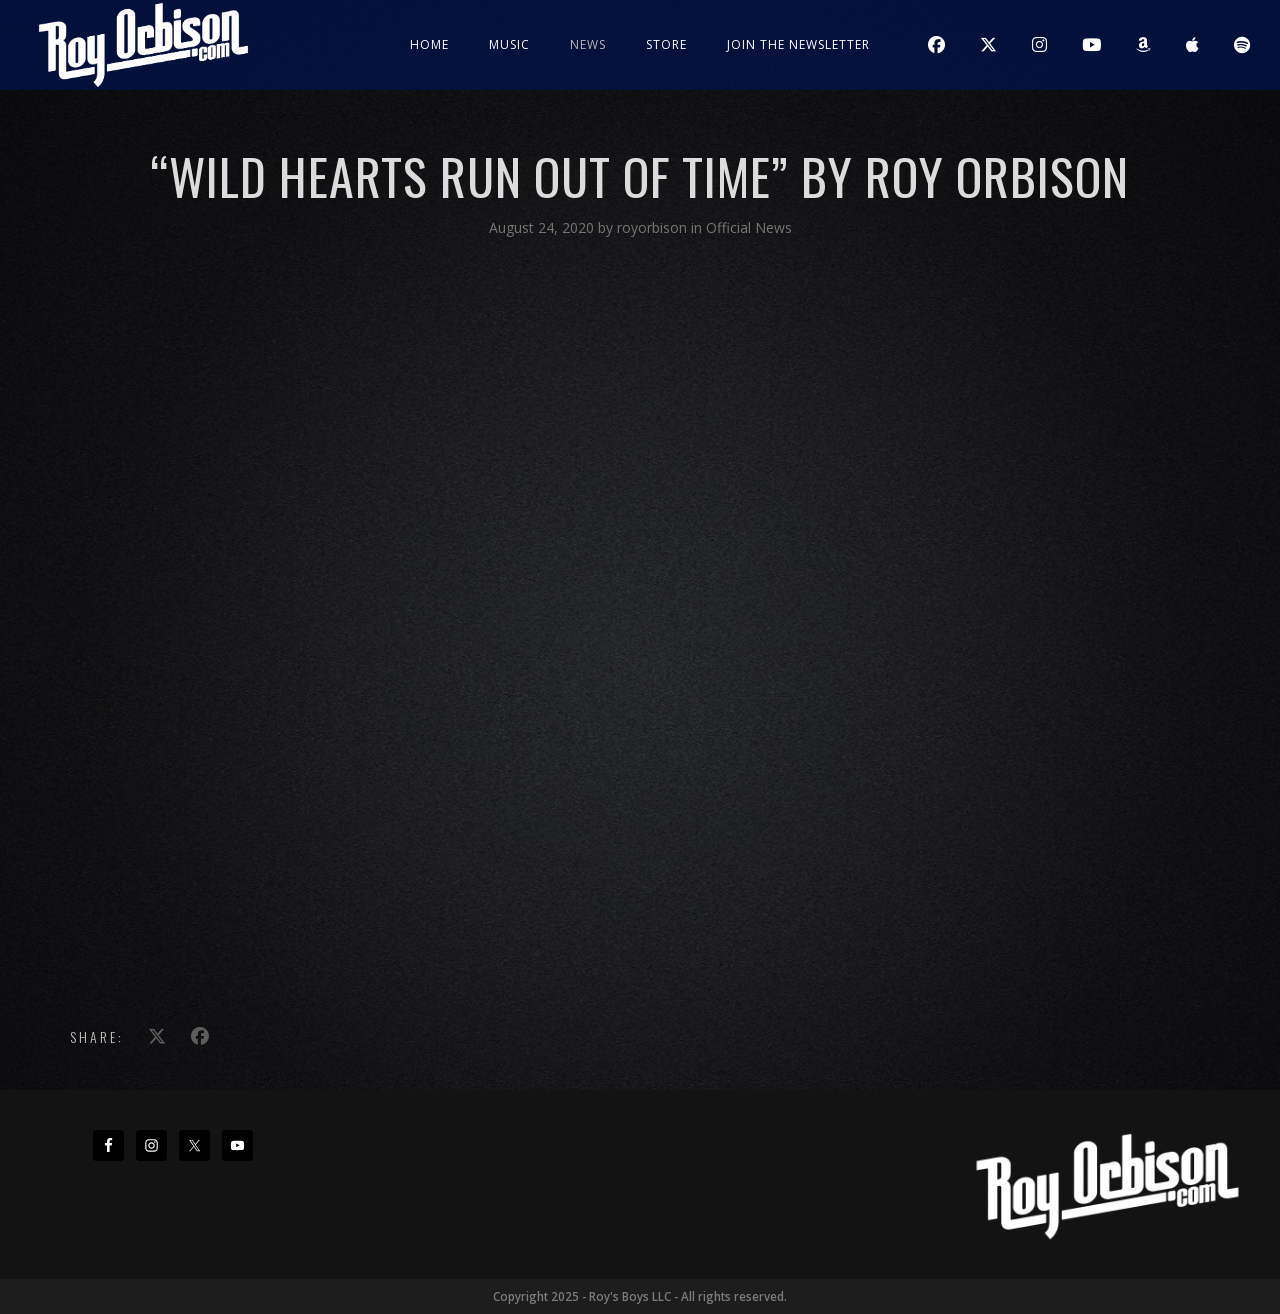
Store (666, 44)
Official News (749, 227)
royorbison (654, 227)
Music (509, 44)
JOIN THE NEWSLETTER (798, 44)
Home (429, 44)
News (588, 44)
